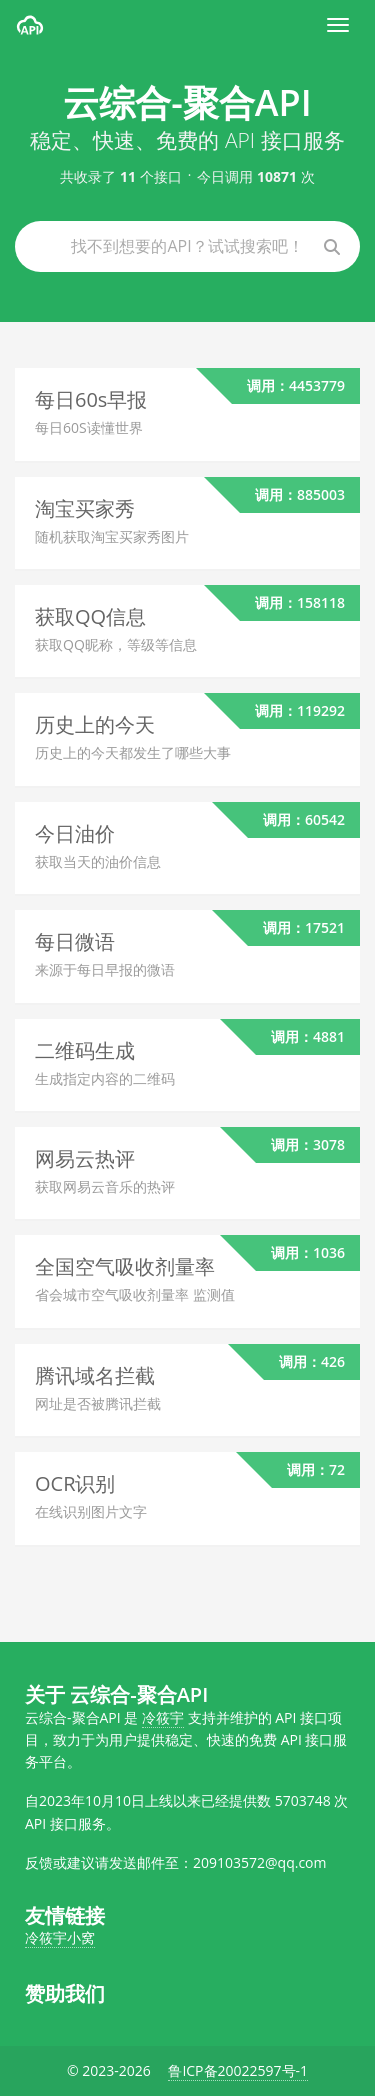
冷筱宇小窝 (60, 1937)
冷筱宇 (163, 1717)
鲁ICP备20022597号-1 (238, 2070)
